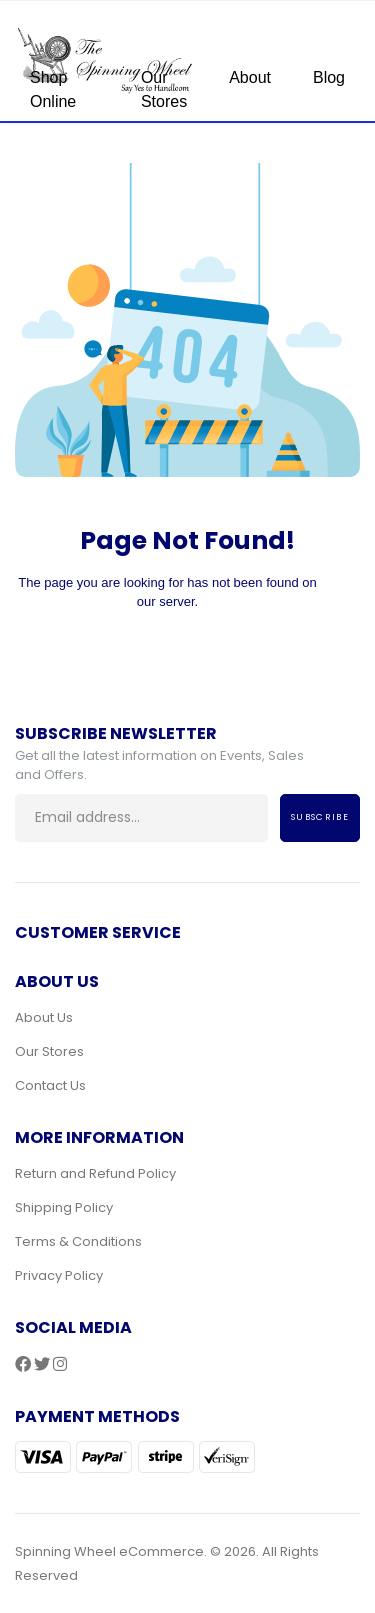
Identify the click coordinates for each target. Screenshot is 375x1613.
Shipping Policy (64, 1207)
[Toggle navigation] (337, 71)
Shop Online (53, 89)
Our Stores (164, 89)
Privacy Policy (59, 1275)
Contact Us (50, 1085)
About (250, 77)
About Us (44, 1017)
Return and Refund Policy (95, 1173)
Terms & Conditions (78, 1241)
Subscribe (320, 817)
